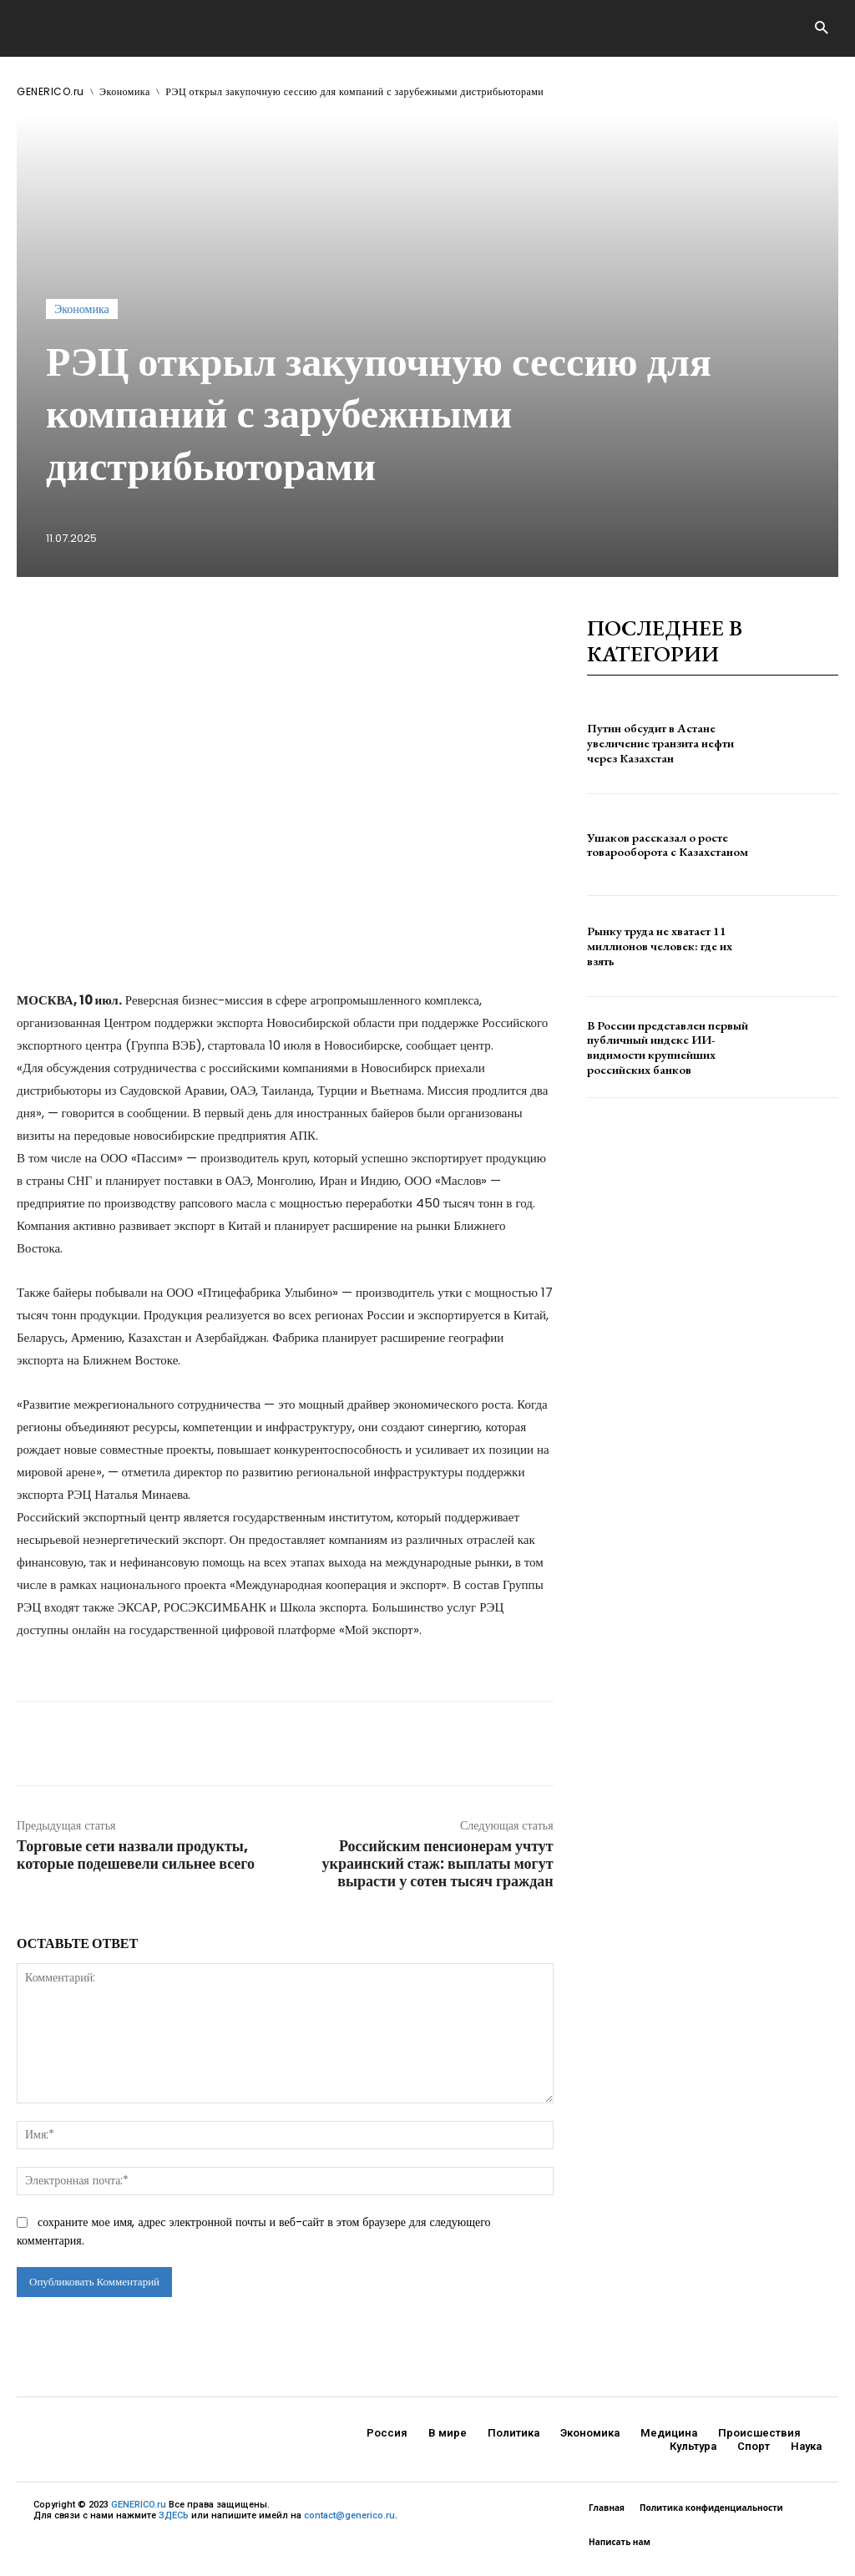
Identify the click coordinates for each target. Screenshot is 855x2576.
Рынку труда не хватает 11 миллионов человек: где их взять (656, 946)
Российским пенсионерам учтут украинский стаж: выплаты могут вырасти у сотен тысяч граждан (438, 1863)
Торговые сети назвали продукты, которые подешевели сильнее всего (136, 1854)
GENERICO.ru (50, 91)
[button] (821, 29)
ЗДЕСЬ (174, 2515)
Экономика (124, 91)
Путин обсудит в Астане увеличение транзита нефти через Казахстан (659, 743)
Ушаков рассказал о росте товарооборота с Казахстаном (666, 844)
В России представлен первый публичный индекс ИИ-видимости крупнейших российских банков (665, 1047)
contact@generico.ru (349, 2515)
